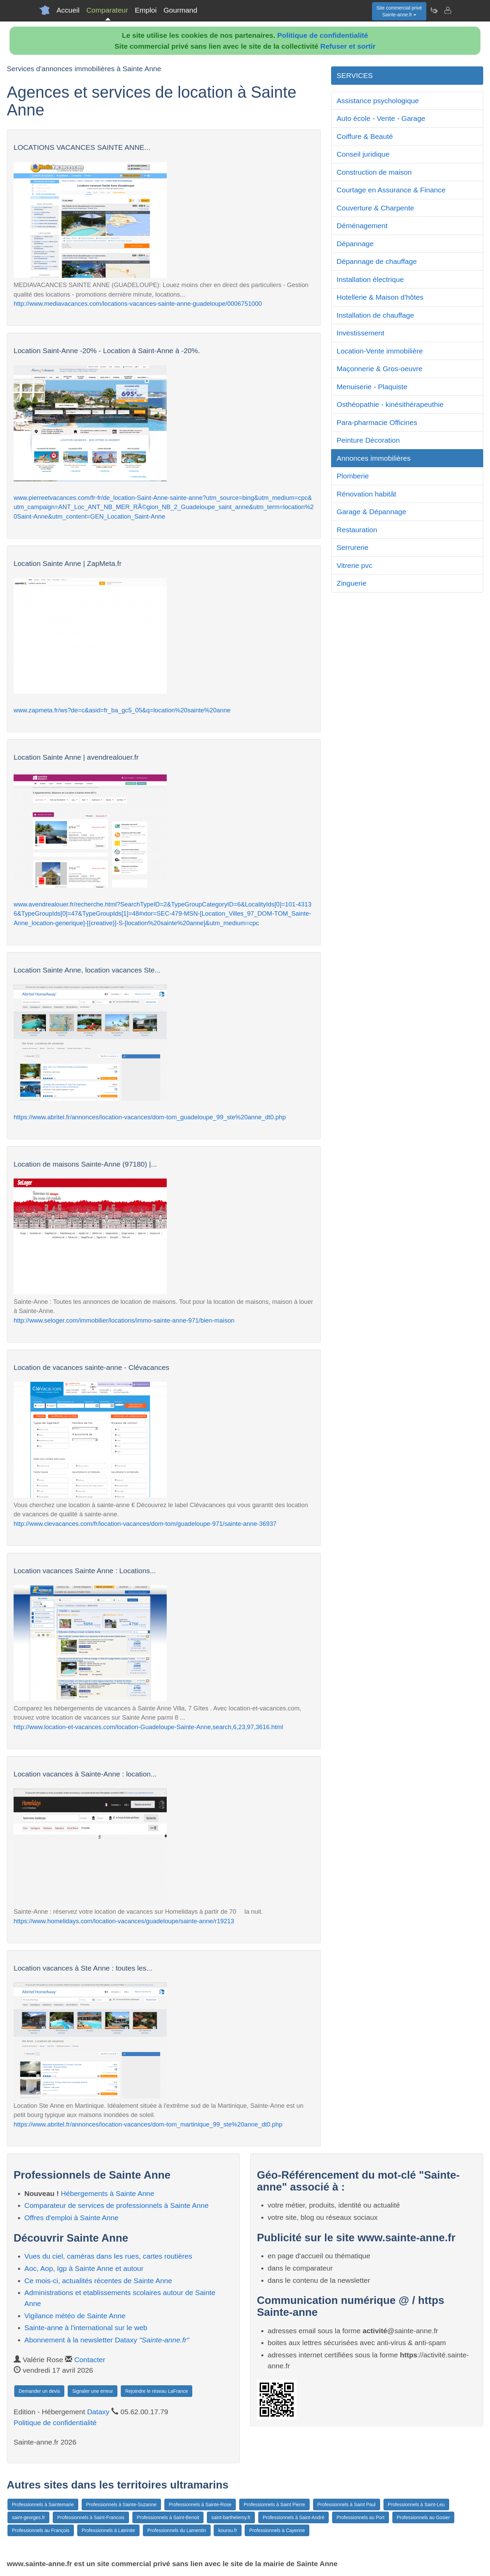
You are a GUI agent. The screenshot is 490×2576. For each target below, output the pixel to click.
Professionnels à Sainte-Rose (200, 2504)
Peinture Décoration (368, 440)
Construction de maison (374, 172)
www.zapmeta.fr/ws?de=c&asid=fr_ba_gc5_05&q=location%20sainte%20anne (122, 710)
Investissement (360, 333)
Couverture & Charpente (375, 208)
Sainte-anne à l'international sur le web (85, 2328)
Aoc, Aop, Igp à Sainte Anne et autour (84, 2268)
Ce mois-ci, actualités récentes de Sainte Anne (98, 2281)
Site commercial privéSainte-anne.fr (399, 11)
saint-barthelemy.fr (230, 2517)
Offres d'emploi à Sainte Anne (71, 2218)
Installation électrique (370, 279)
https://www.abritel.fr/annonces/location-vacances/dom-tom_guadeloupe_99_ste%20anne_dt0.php (150, 1117)
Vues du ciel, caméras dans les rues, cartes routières (108, 2256)
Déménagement (362, 226)
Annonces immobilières (373, 458)
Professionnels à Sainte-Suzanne (121, 2504)
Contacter (89, 2360)
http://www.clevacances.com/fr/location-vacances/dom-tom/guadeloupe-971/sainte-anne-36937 (145, 1523)
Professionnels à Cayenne (277, 2530)
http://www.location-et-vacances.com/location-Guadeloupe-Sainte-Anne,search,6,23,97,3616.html (148, 1726)
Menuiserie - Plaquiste (372, 387)
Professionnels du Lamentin (176, 2530)
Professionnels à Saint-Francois (91, 2517)
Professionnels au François (40, 2530)
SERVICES (355, 75)
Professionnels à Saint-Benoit (168, 2517)
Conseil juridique (363, 154)
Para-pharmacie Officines (377, 422)
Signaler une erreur (92, 2391)
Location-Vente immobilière (380, 351)
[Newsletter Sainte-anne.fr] (434, 10)
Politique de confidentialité (322, 35)
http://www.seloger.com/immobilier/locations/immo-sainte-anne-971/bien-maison (124, 1320)
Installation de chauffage (375, 315)
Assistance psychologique (378, 101)
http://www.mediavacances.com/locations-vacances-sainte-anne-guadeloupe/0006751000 (138, 303)
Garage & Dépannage (371, 512)
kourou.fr (227, 2530)
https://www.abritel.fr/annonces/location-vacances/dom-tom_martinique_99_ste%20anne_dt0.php (148, 2124)
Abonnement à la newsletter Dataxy (106, 2340)
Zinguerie (351, 583)
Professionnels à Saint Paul (346, 2504)
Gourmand (180, 10)
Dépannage (355, 244)
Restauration (357, 530)
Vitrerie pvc (354, 565)
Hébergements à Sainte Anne (107, 2193)
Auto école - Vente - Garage (381, 118)
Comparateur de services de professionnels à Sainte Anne (116, 2205)
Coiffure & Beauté (365, 136)
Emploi (146, 10)
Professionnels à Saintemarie (43, 2504)
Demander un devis (39, 2391)
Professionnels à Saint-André (293, 2517)
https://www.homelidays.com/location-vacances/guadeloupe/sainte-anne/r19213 (124, 1921)
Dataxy (98, 2412)
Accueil (68, 10)
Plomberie (353, 476)
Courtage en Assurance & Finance (391, 190)
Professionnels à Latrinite (108, 2530)
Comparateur (107, 10)
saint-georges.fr (28, 2517)
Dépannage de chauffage (377, 261)
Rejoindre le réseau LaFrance (156, 2391)
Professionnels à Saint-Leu (416, 2504)
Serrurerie (352, 547)
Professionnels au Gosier (423, 2517)
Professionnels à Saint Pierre (274, 2504)
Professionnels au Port (361, 2517)
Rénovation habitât (366, 494)
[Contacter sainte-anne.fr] (447, 10)
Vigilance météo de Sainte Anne (75, 2316)
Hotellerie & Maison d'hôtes (380, 297)
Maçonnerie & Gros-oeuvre (379, 369)
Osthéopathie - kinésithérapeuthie (390, 404)
